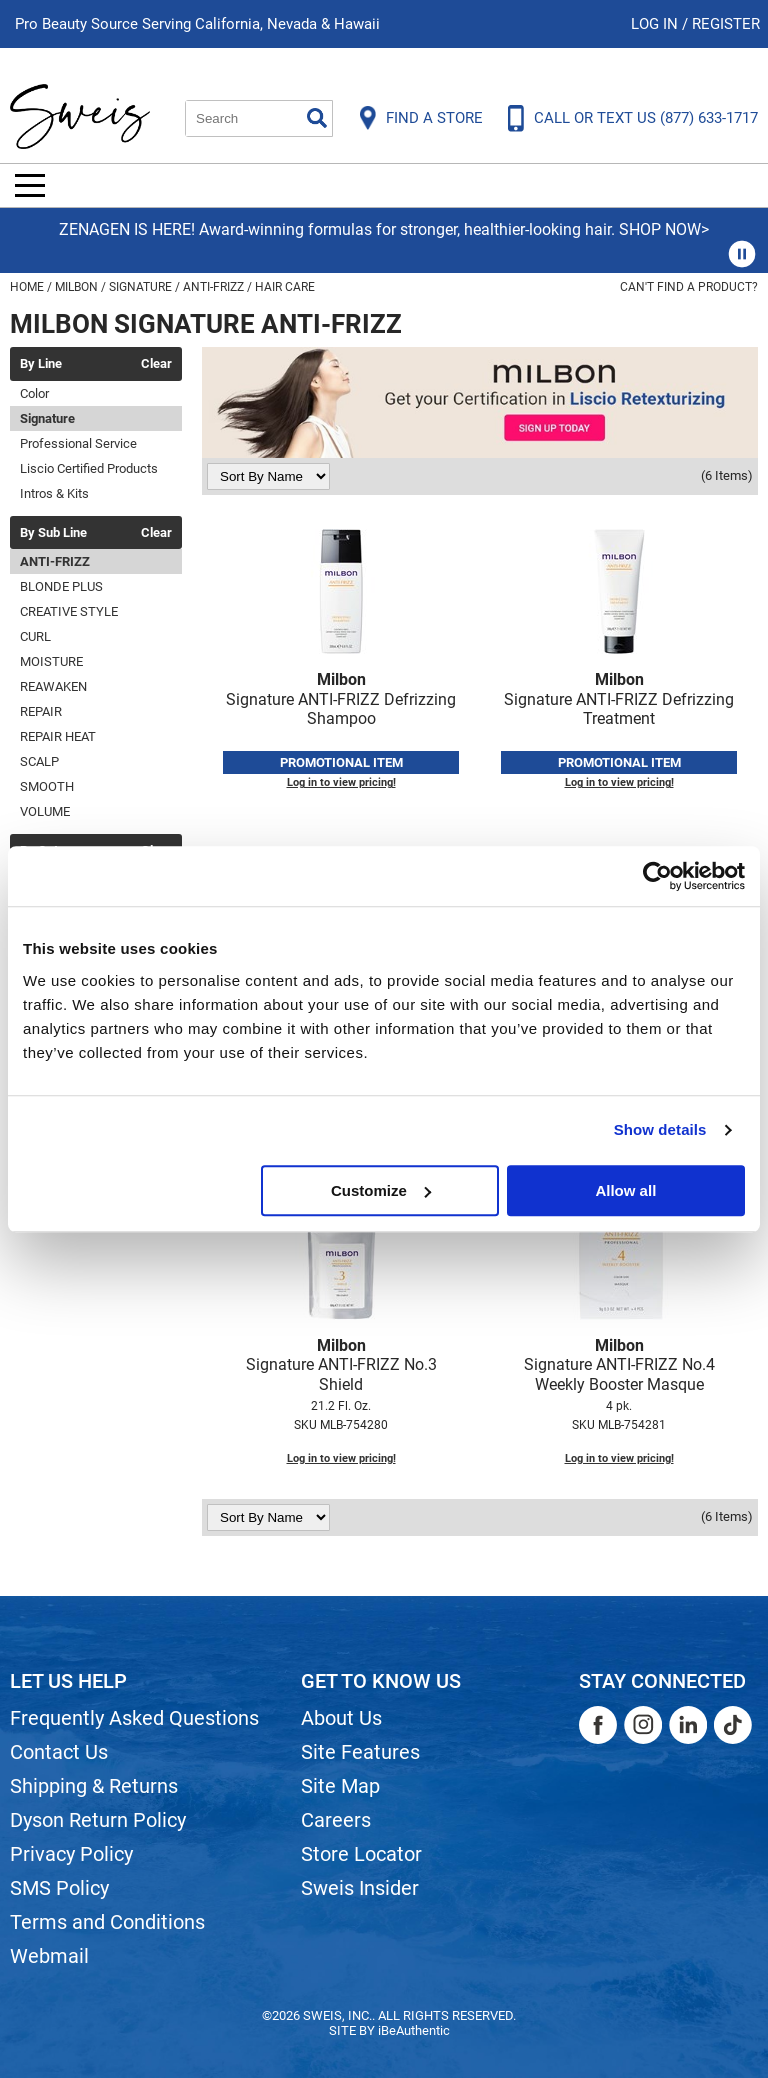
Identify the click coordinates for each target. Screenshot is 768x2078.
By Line (41, 364)
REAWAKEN (53, 686)
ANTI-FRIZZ (55, 561)
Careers (336, 1820)
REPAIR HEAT (58, 736)
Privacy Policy (71, 1854)
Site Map (340, 1786)
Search (317, 118)
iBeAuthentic (414, 2030)
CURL (35, 636)
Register (726, 24)
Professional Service (78, 443)
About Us (341, 1718)
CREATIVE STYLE (69, 611)
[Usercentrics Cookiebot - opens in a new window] (657, 876)
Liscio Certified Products (89, 468)
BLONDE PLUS (61, 586)
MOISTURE (51, 661)
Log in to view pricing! (341, 782)
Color (34, 393)
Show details (660, 1129)
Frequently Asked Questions (134, 1718)
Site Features (360, 1752)
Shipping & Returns (94, 1786)
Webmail (49, 1956)
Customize (381, 1190)
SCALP (39, 761)
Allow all (625, 1190)
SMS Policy (59, 1888)
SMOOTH (47, 786)
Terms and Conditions (107, 1922)
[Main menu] (30, 185)
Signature (47, 418)
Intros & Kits (54, 493)
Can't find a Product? (689, 287)
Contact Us (59, 1752)
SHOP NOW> (664, 229)
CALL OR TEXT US (646, 118)
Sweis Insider (360, 1888)
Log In (656, 24)
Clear (156, 364)
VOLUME (45, 811)
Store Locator (361, 1854)
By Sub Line (53, 533)
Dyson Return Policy (98, 1820)
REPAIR (41, 711)
